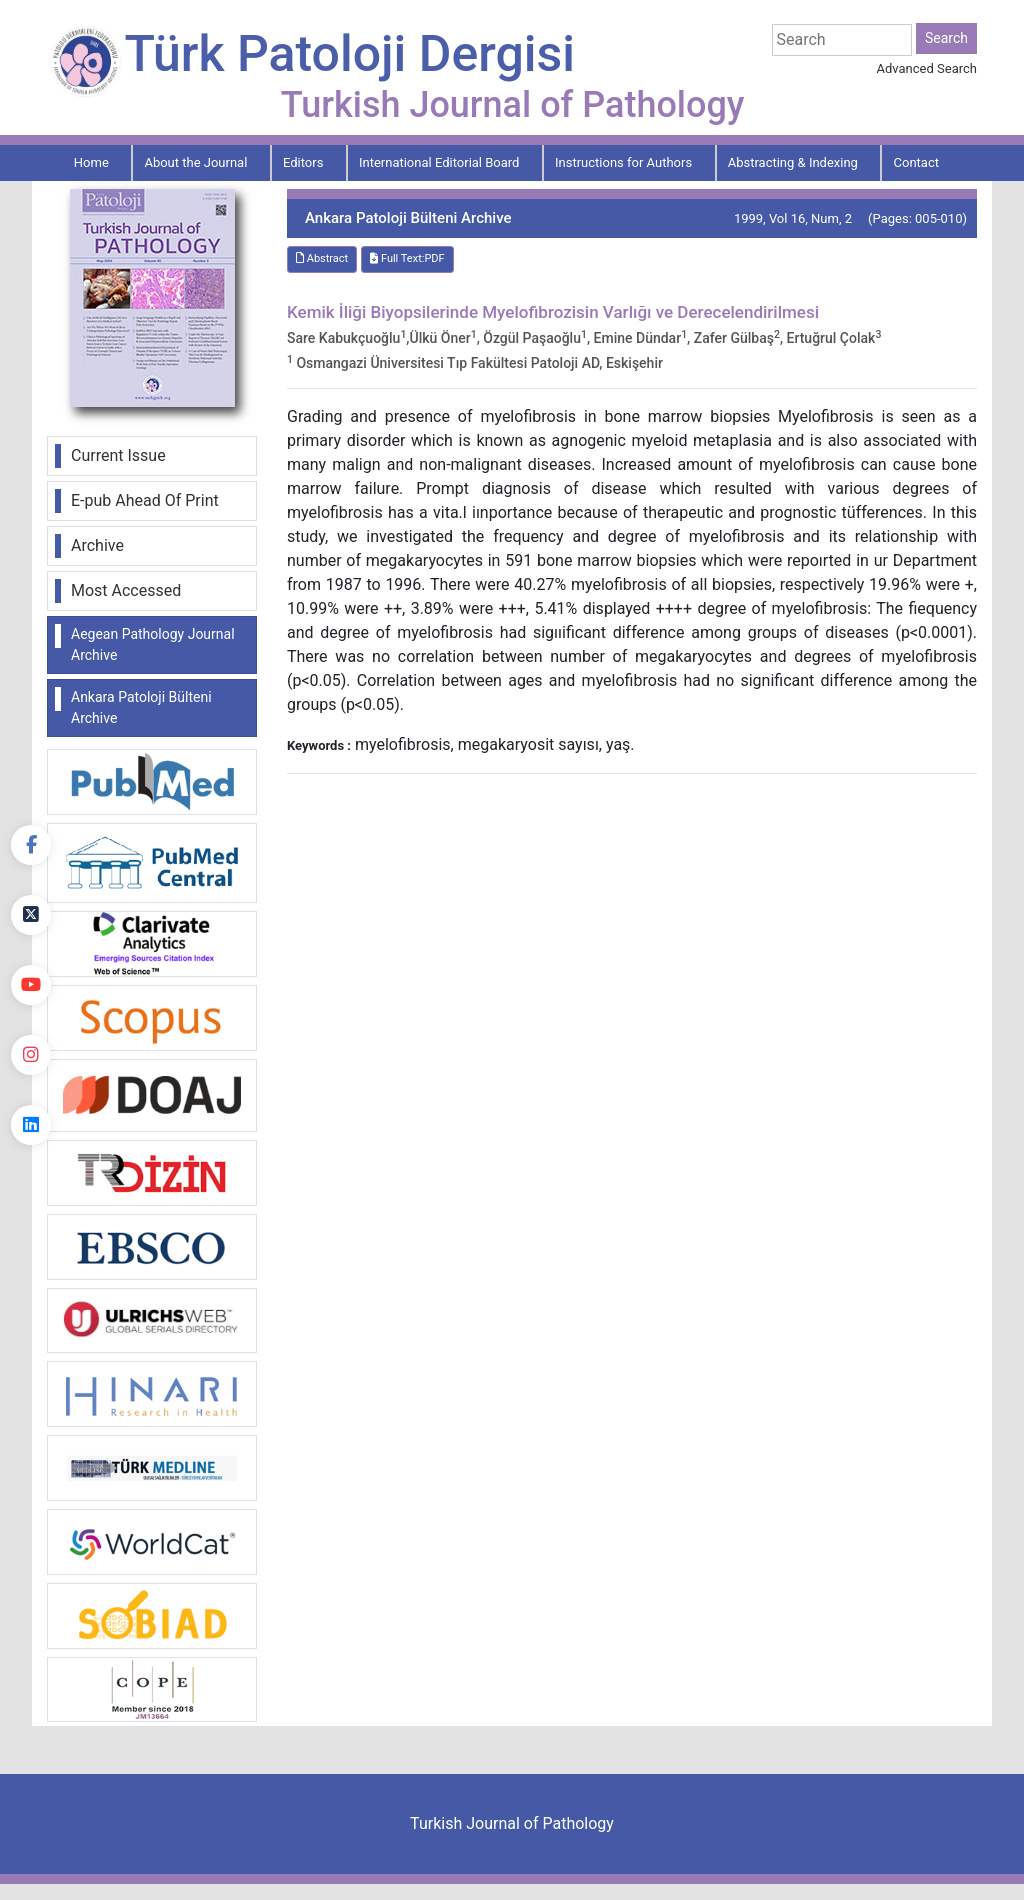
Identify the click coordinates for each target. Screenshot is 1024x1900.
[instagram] (31, 1055)
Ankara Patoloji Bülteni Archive (141, 707)
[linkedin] (31, 1125)
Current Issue (118, 455)
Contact (916, 162)
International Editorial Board (439, 162)
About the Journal (195, 162)
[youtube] (31, 985)
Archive (97, 545)
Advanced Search (927, 68)
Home (91, 162)
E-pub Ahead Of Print (145, 500)
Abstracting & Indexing (793, 162)
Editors (303, 162)
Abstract (322, 258)
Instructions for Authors (623, 162)
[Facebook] (31, 845)
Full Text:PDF (407, 258)
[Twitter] (31, 915)
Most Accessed (126, 590)
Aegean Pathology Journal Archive (153, 644)
